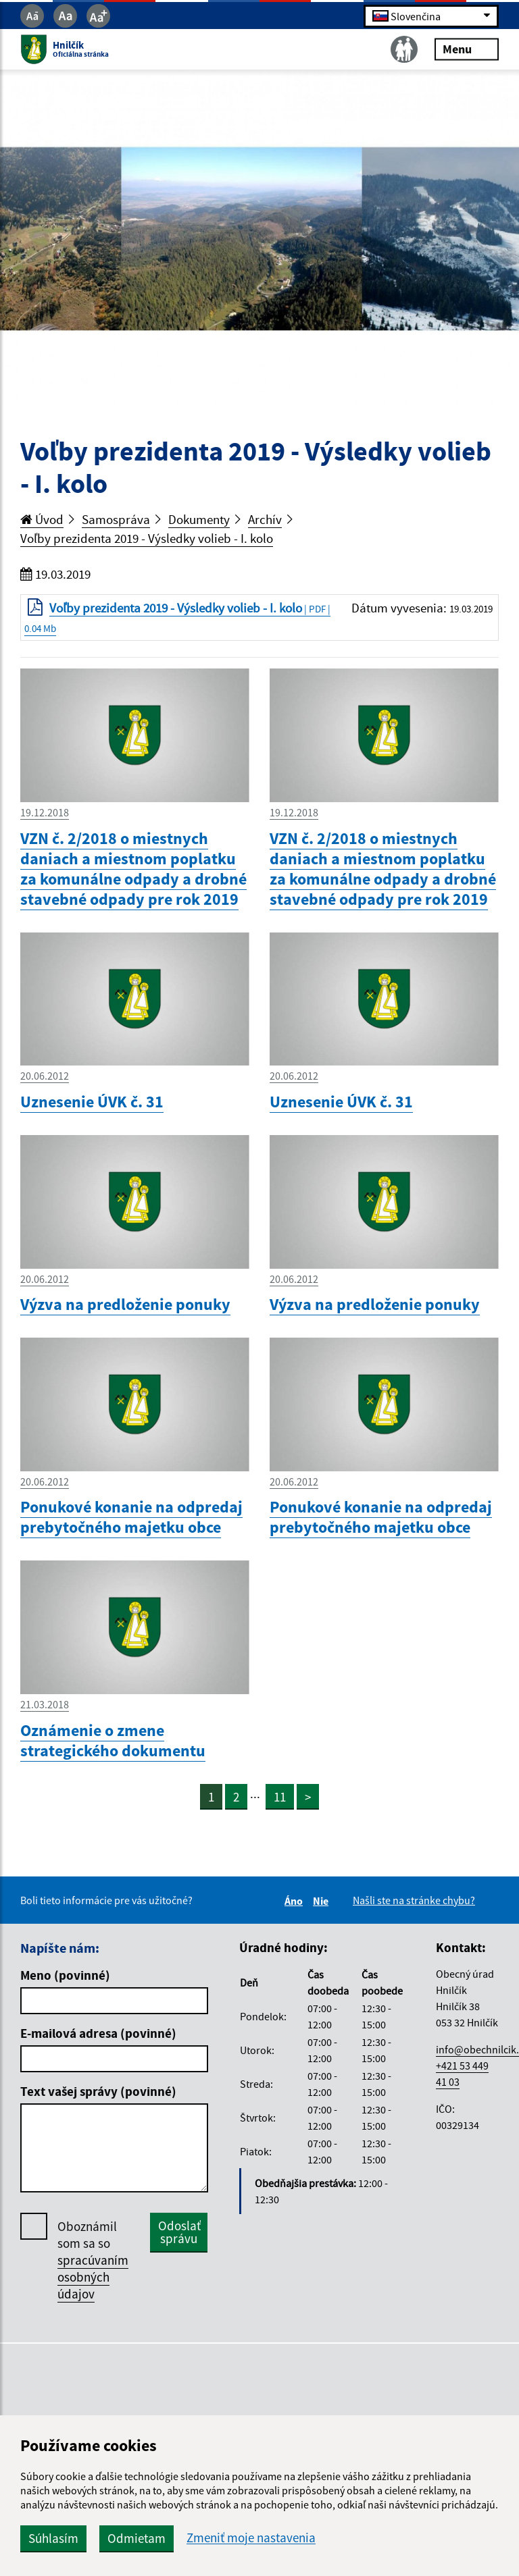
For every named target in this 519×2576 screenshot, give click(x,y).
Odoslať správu (179, 2231)
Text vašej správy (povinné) (98, 2091)
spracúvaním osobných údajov (92, 2277)
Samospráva (116, 519)
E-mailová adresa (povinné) (98, 2033)
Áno (296, 1901)
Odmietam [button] (136, 2538)
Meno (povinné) (65, 1975)
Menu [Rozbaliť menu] (467, 49)
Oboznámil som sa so (92, 2260)
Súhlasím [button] (53, 2538)
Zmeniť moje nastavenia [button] (251, 2537)
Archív (265, 519)
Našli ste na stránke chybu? (414, 1900)
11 (280, 1797)
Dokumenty (199, 519)
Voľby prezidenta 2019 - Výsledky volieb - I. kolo (146, 538)
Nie (322, 1901)
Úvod (42, 519)
